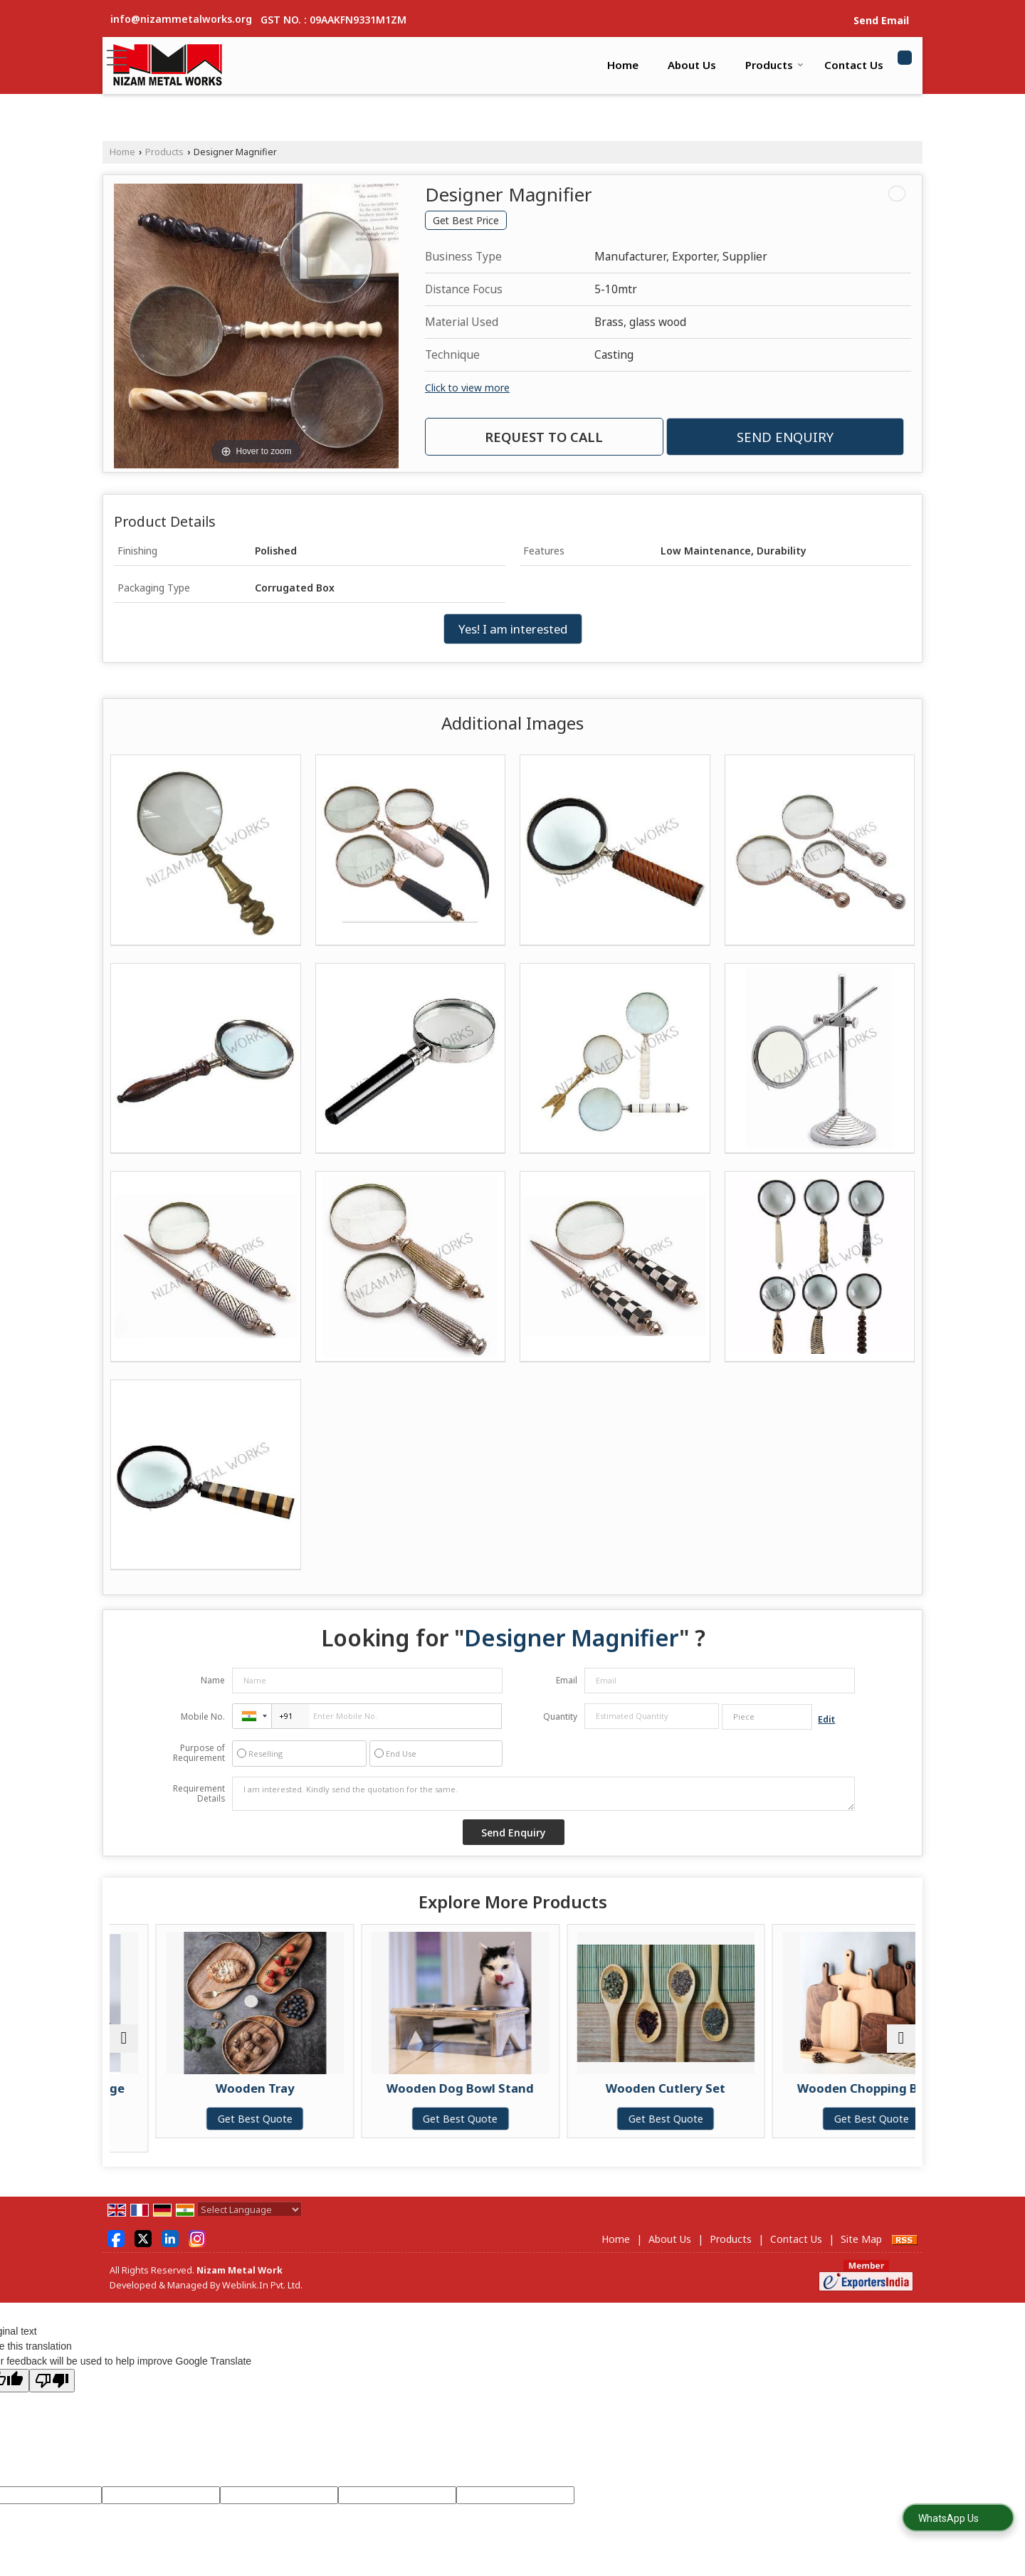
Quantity (560, 1716)
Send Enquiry (785, 437)
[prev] (124, 2038)
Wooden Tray (343, 2088)
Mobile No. (203, 1716)
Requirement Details (199, 1794)
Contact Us (853, 65)
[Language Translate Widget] (249, 2209)
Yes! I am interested (512, 629)
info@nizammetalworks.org (181, 19)
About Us (692, 65)
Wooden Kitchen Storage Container (140, 2095)
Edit (826, 1719)
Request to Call (544, 437)
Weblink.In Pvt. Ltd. (262, 2285)
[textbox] (767, 1717)
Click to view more (467, 387)
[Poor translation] (52, 2380)
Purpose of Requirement (199, 1753)
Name (213, 1680)
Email (566, 1680)
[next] (901, 2038)
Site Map (861, 2239)
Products (774, 65)
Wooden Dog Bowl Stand (546, 2088)
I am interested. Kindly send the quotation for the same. (544, 1794)
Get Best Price (466, 220)
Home (622, 65)
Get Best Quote (139, 2133)
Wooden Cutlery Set (749, 2088)
